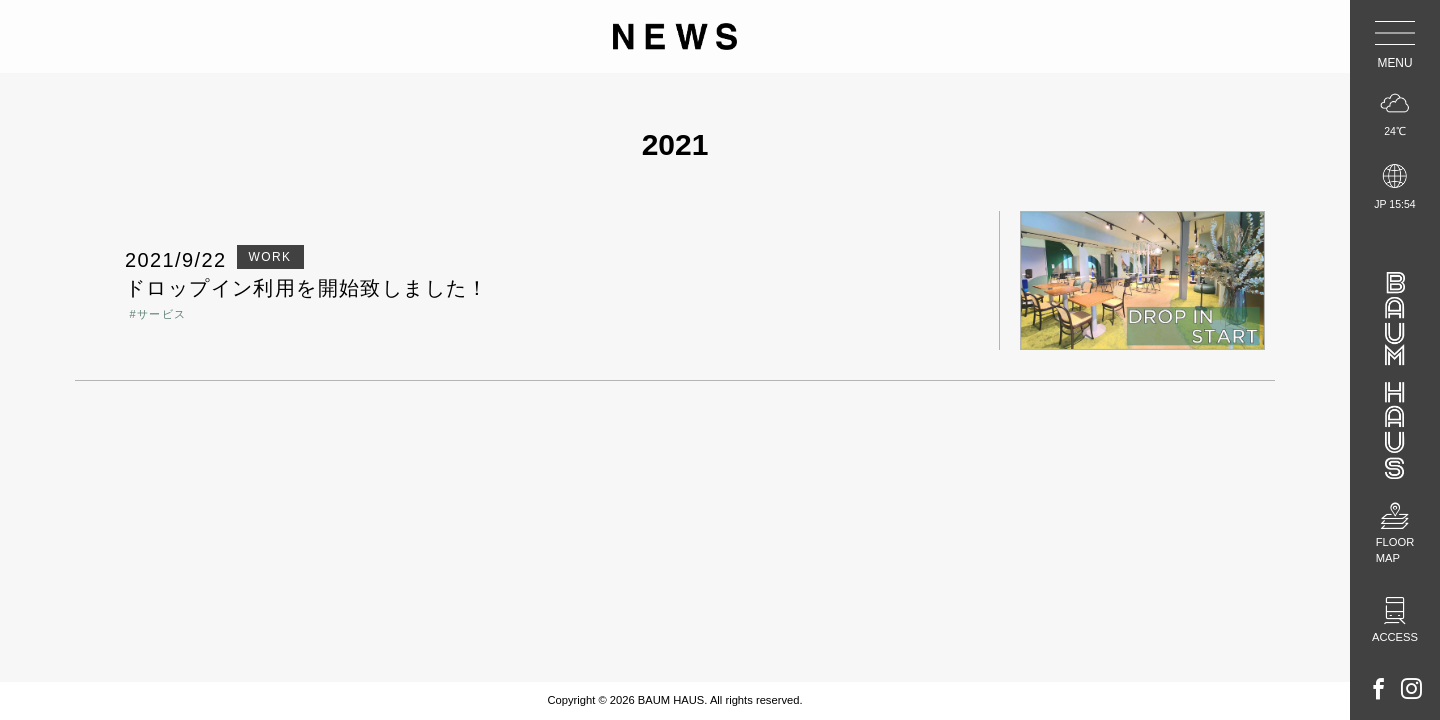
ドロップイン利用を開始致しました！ (307, 288)
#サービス (157, 314)
